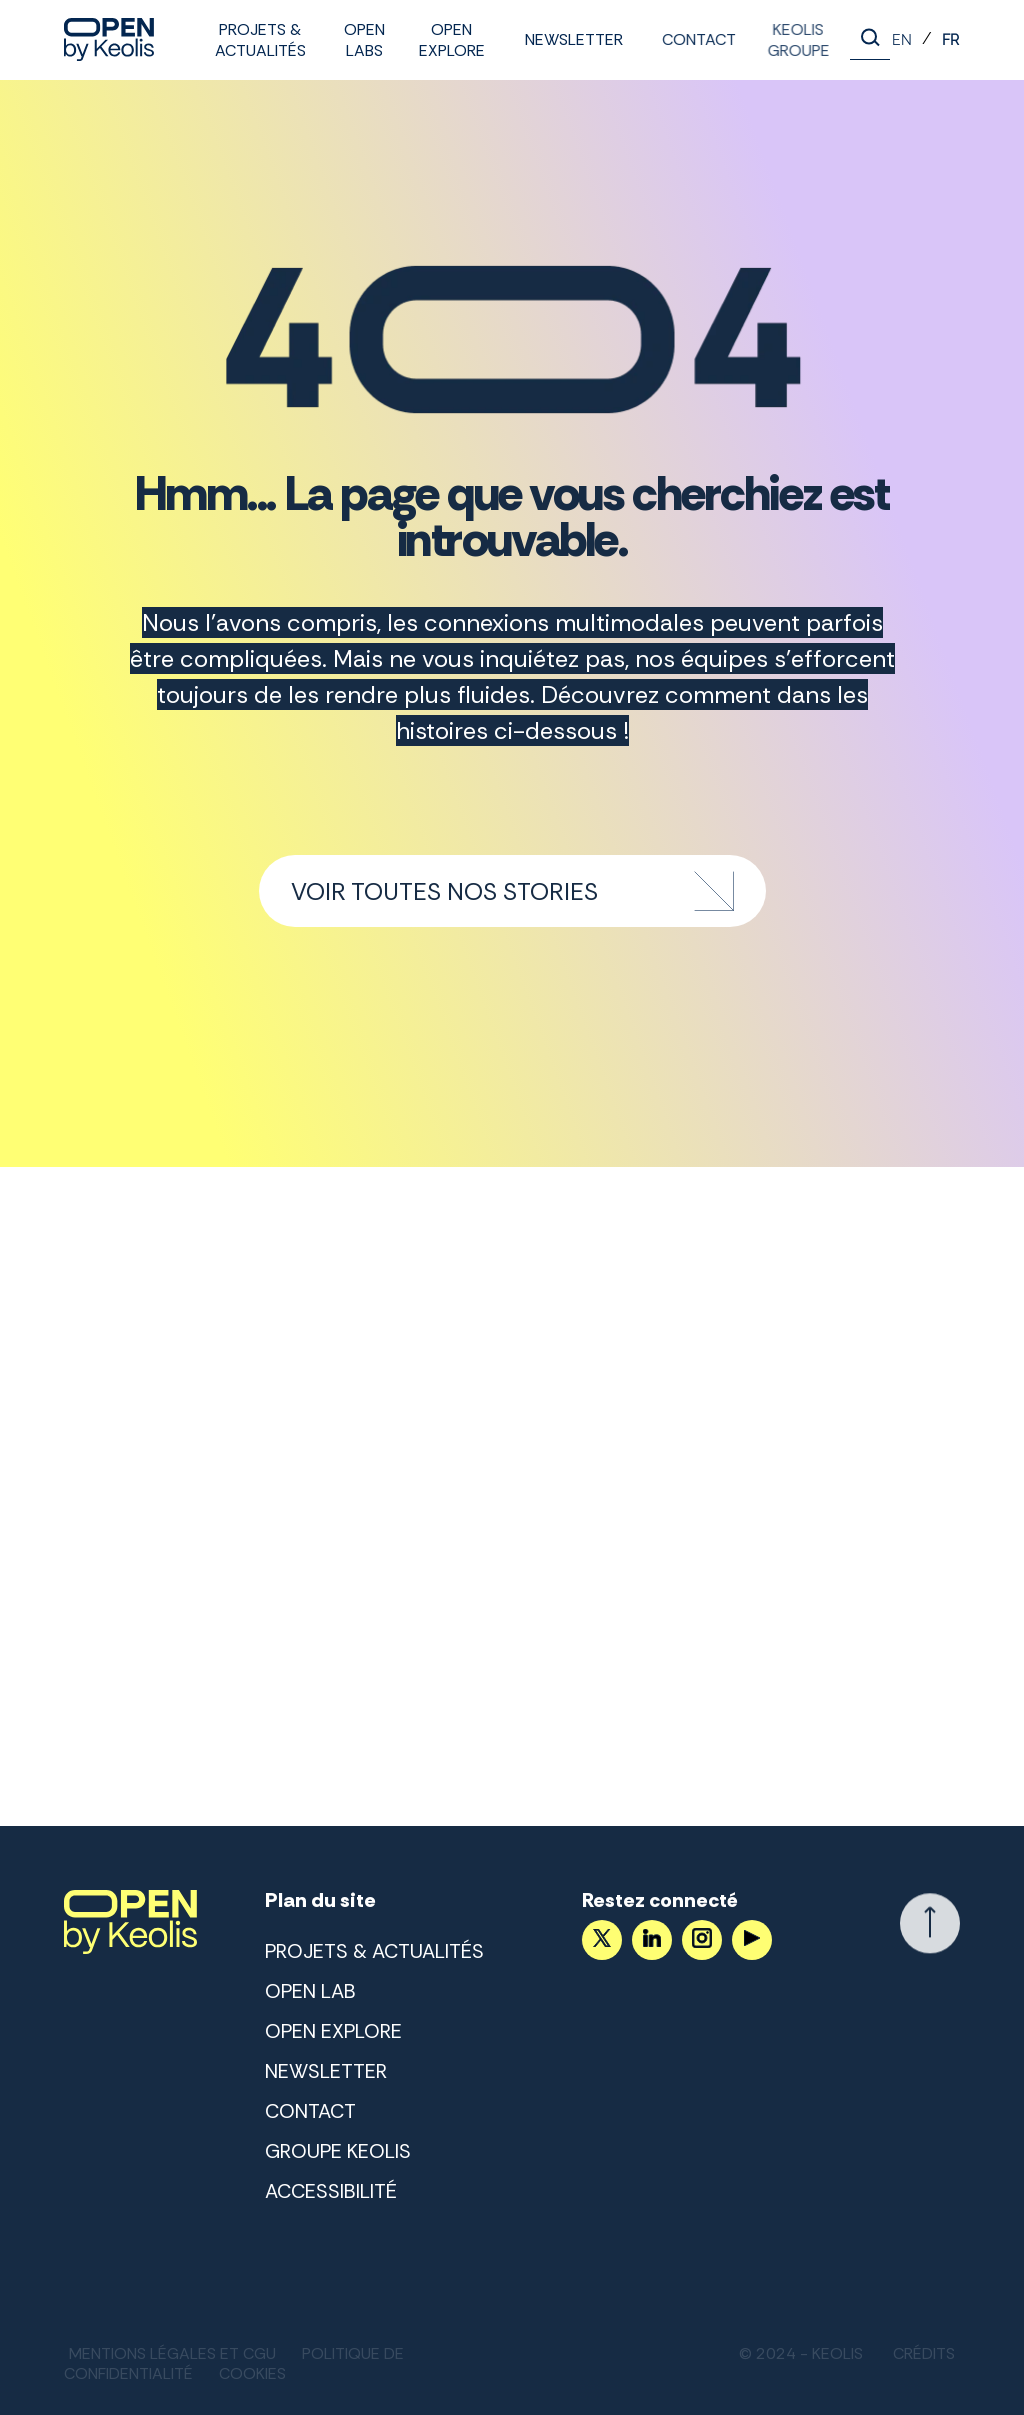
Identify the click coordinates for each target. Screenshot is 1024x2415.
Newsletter (572, 39)
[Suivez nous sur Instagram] (701, 1940)
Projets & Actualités (260, 40)
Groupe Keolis (338, 2151)
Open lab (310, 1991)
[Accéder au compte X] (601, 1940)
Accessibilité (331, 2191)
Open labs (364, 40)
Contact (695, 39)
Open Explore (452, 40)
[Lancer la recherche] (870, 40)
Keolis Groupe (791, 40)
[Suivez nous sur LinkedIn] (651, 1940)
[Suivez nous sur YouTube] (751, 1940)
